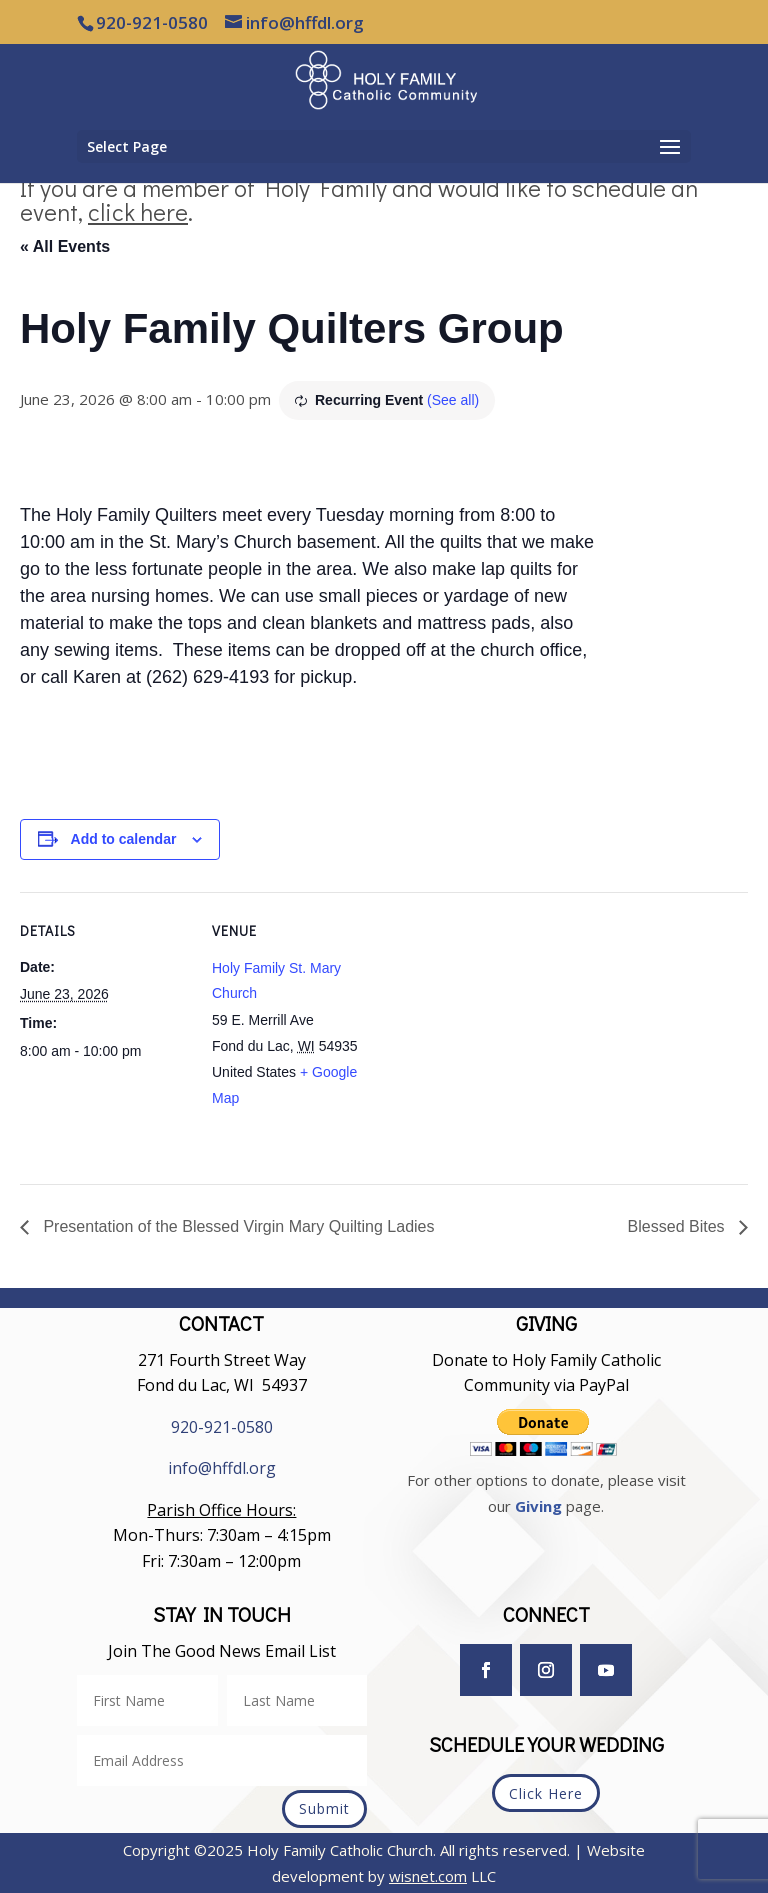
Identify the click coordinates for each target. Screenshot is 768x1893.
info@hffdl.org (222, 1468)
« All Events (65, 246)
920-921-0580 (222, 1427)
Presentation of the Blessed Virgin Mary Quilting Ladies (236, 1226)
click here (138, 211)
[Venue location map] (509, 1030)
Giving (538, 1506)
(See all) (453, 400)
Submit (324, 1808)
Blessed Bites (678, 1226)
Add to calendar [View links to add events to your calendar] (124, 839)
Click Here (546, 1793)
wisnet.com (428, 1876)
